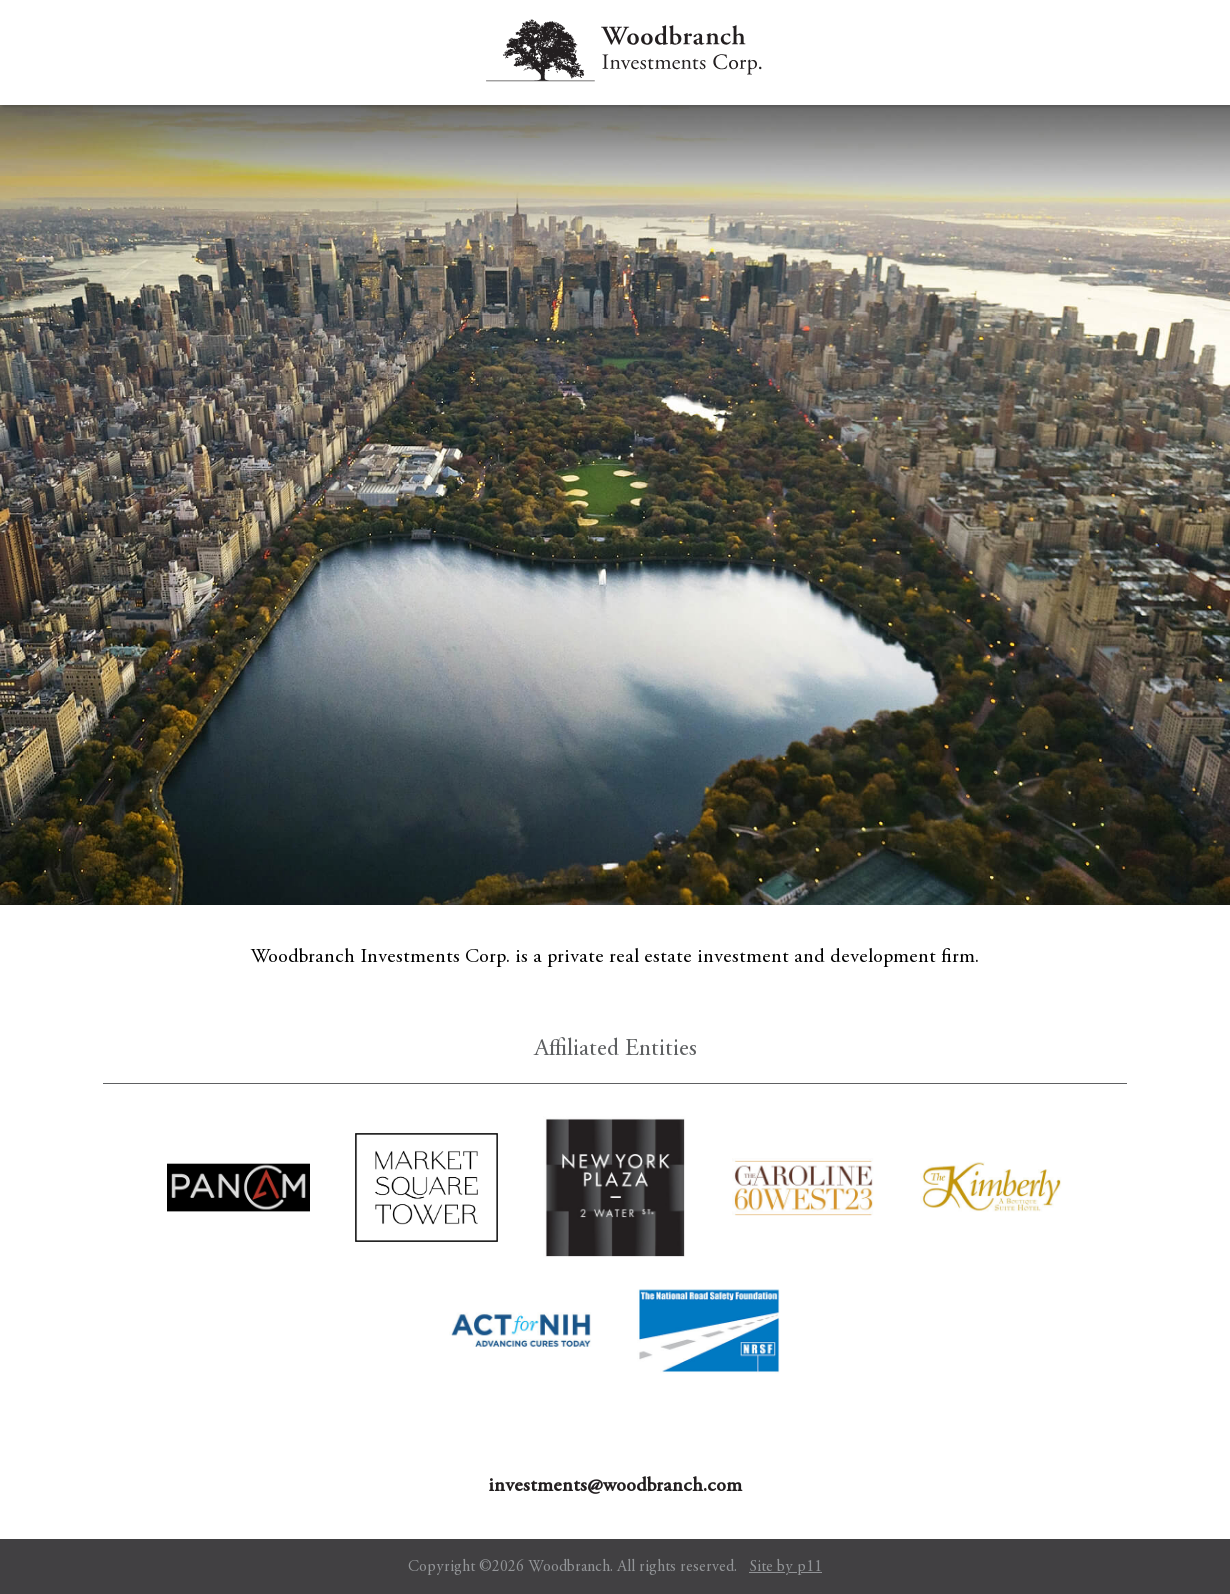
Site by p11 (785, 1567)
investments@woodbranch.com (615, 1486)
